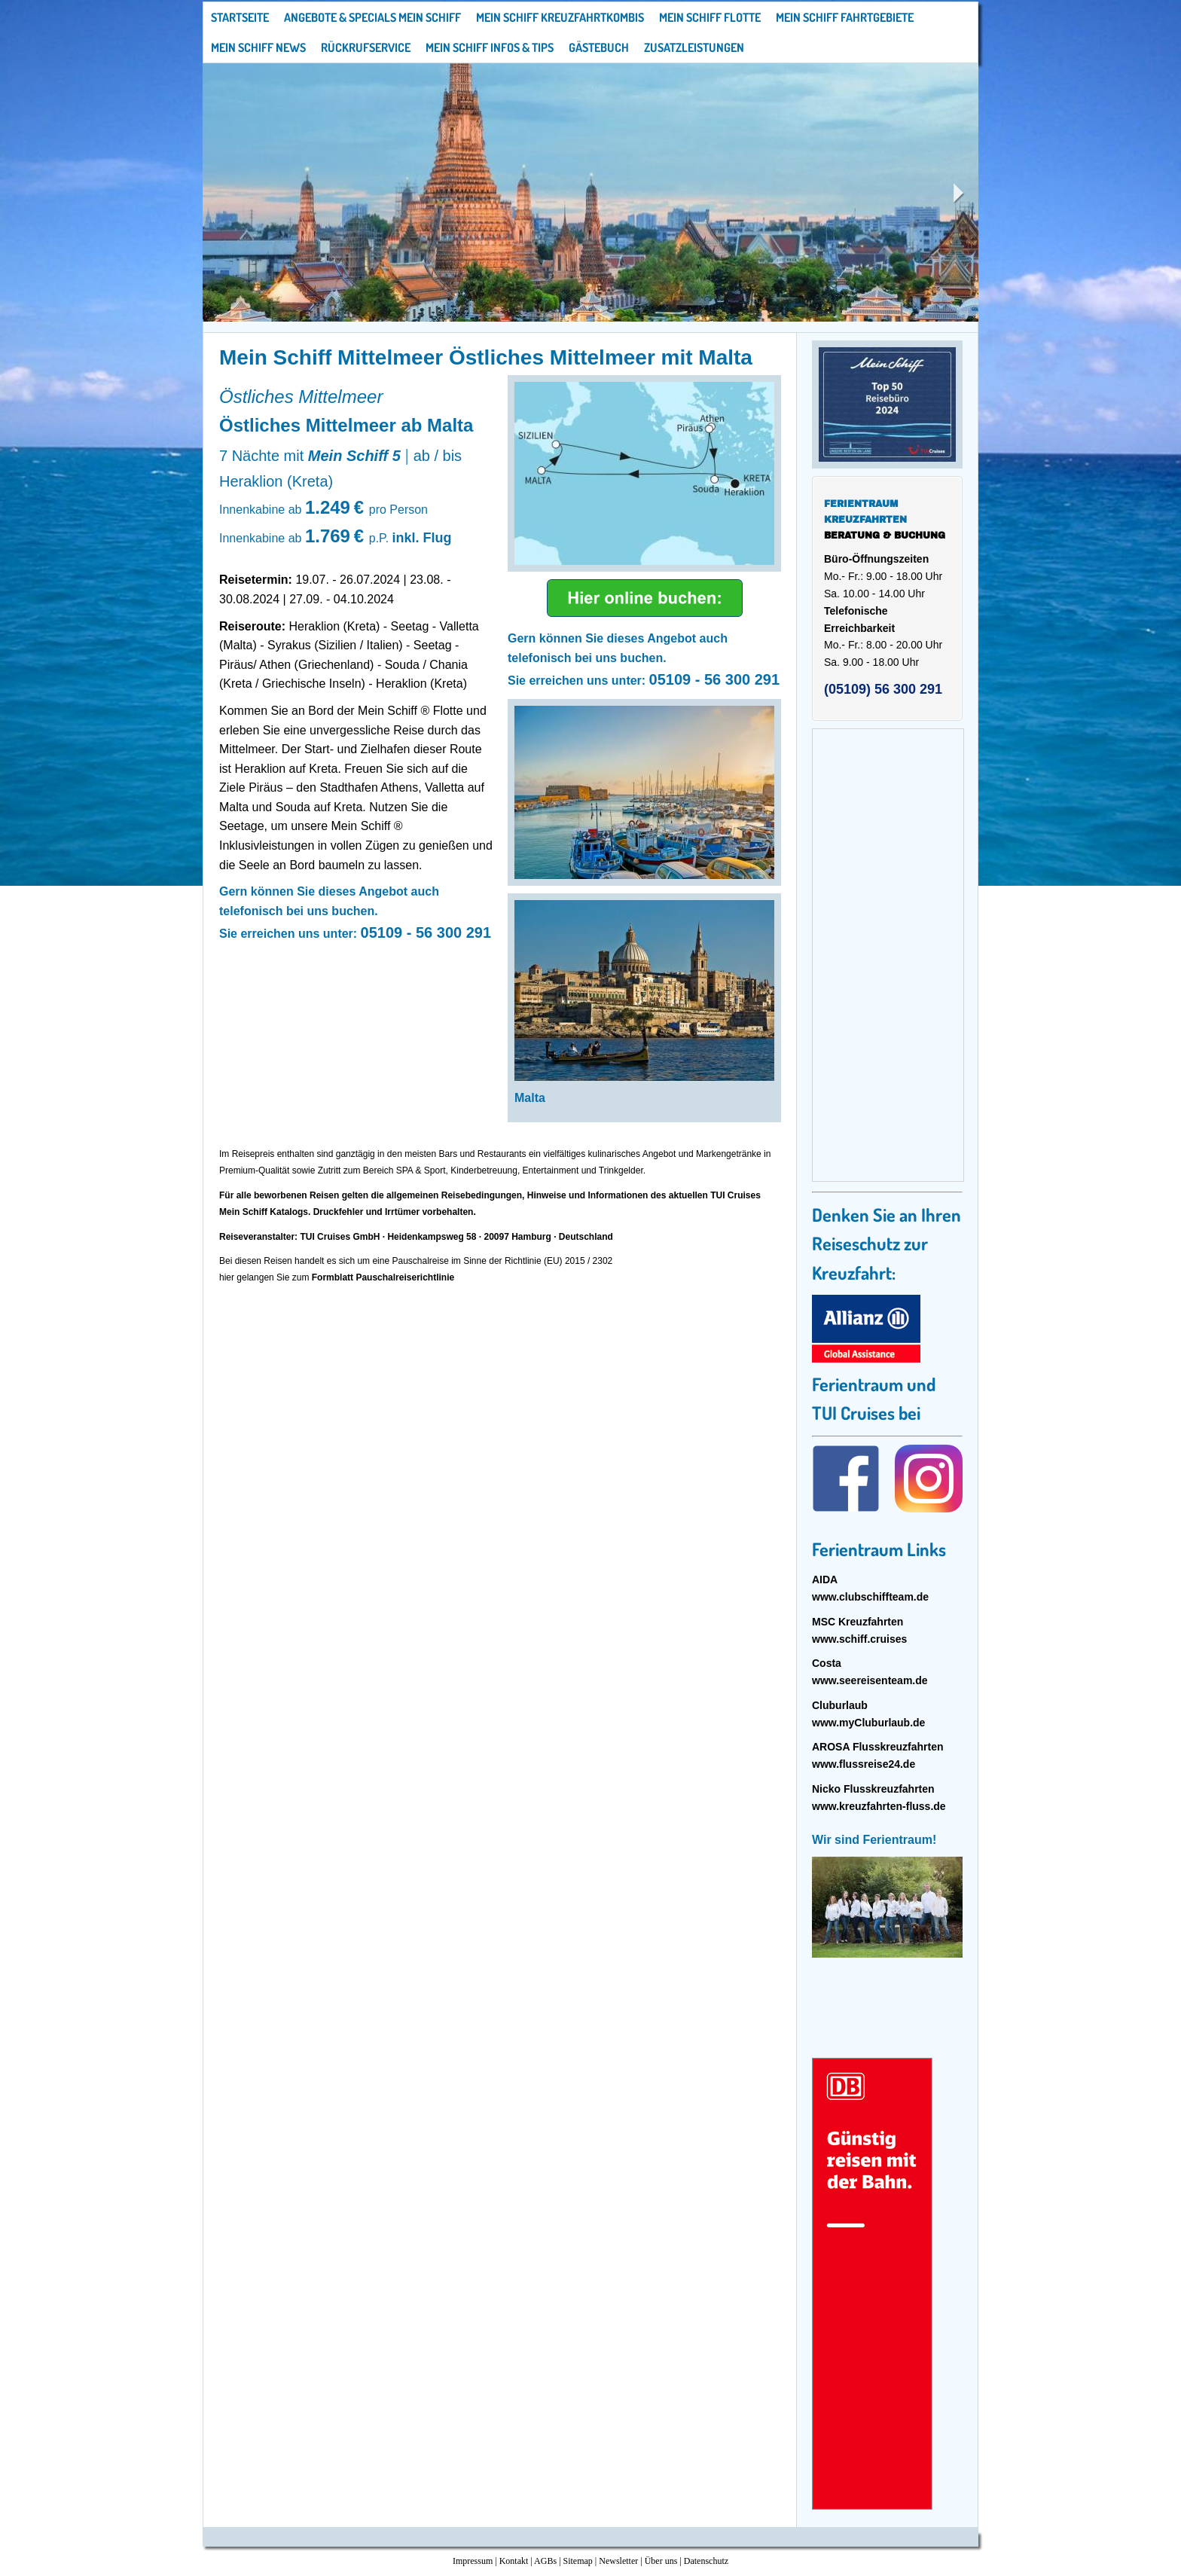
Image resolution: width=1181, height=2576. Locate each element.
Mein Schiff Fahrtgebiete (845, 17)
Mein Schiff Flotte (710, 17)
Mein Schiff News (258, 47)
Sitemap (578, 2561)
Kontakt (514, 2561)
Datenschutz (706, 2561)
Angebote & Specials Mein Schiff (372, 17)
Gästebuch (599, 47)
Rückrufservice (365, 47)
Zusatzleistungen (694, 47)
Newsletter (618, 2561)
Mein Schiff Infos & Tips (490, 47)
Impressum (473, 2561)
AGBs (545, 2561)
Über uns (661, 2561)
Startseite (240, 17)
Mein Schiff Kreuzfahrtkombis (560, 17)
